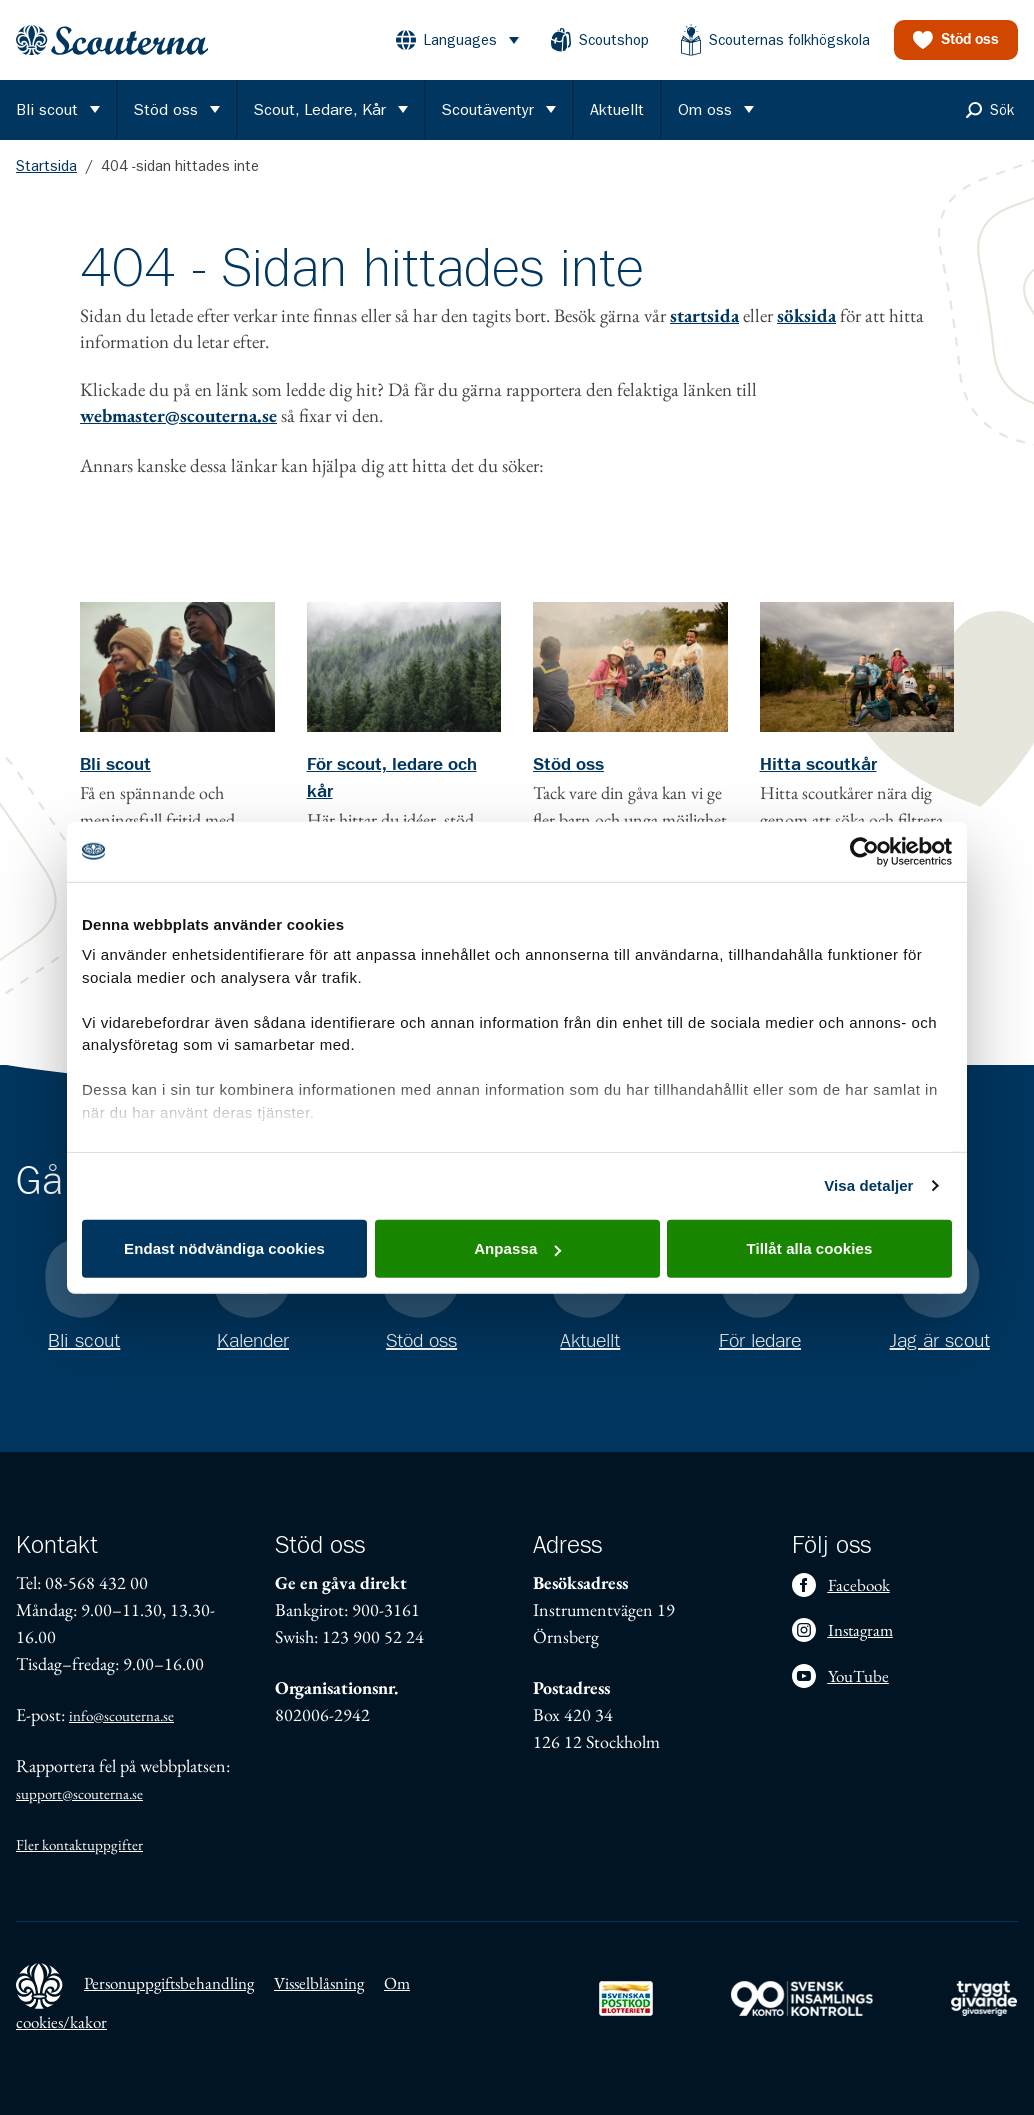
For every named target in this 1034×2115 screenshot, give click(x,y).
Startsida (46, 166)
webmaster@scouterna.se (178, 415)
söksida (806, 315)
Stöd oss (568, 765)
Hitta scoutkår (818, 765)
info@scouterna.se (121, 1715)
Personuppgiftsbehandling (169, 1983)
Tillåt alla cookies (810, 1248)
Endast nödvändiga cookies (224, 1248)
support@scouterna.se (79, 1793)
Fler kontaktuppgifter (79, 1844)
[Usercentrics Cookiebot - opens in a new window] (864, 851)
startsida (704, 315)
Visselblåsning (319, 1983)
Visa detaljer (868, 1185)
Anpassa (517, 1248)
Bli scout (115, 765)
